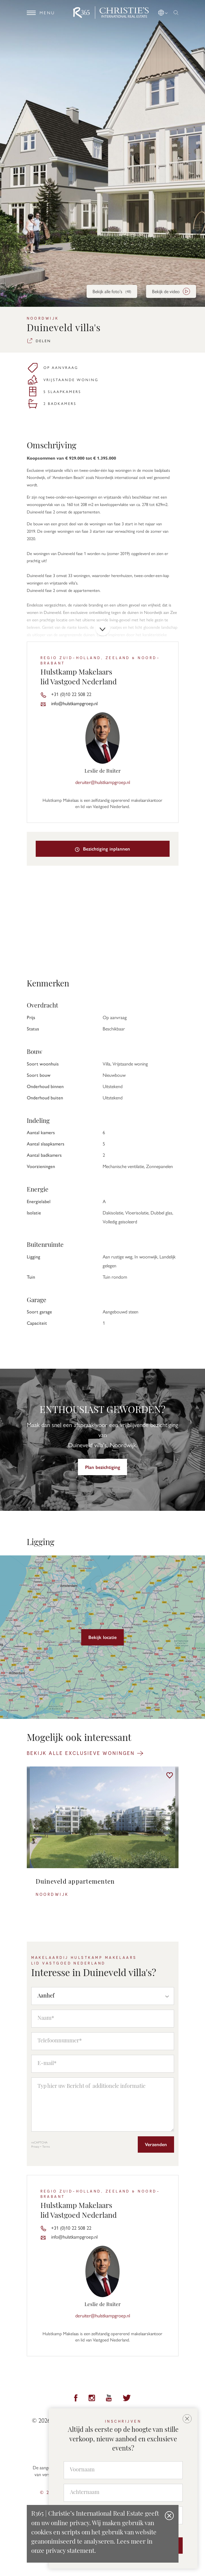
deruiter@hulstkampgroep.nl (102, 781)
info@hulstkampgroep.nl (74, 703)
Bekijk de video (171, 291)
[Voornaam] (123, 2470)
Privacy (35, 2146)
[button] (163, 11)
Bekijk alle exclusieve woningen (85, 1753)
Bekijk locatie (102, 1637)
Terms (46, 2146)
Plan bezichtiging (102, 1467)
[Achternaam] (123, 2493)
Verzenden (156, 2144)
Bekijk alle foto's (112, 291)
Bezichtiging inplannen (102, 848)
